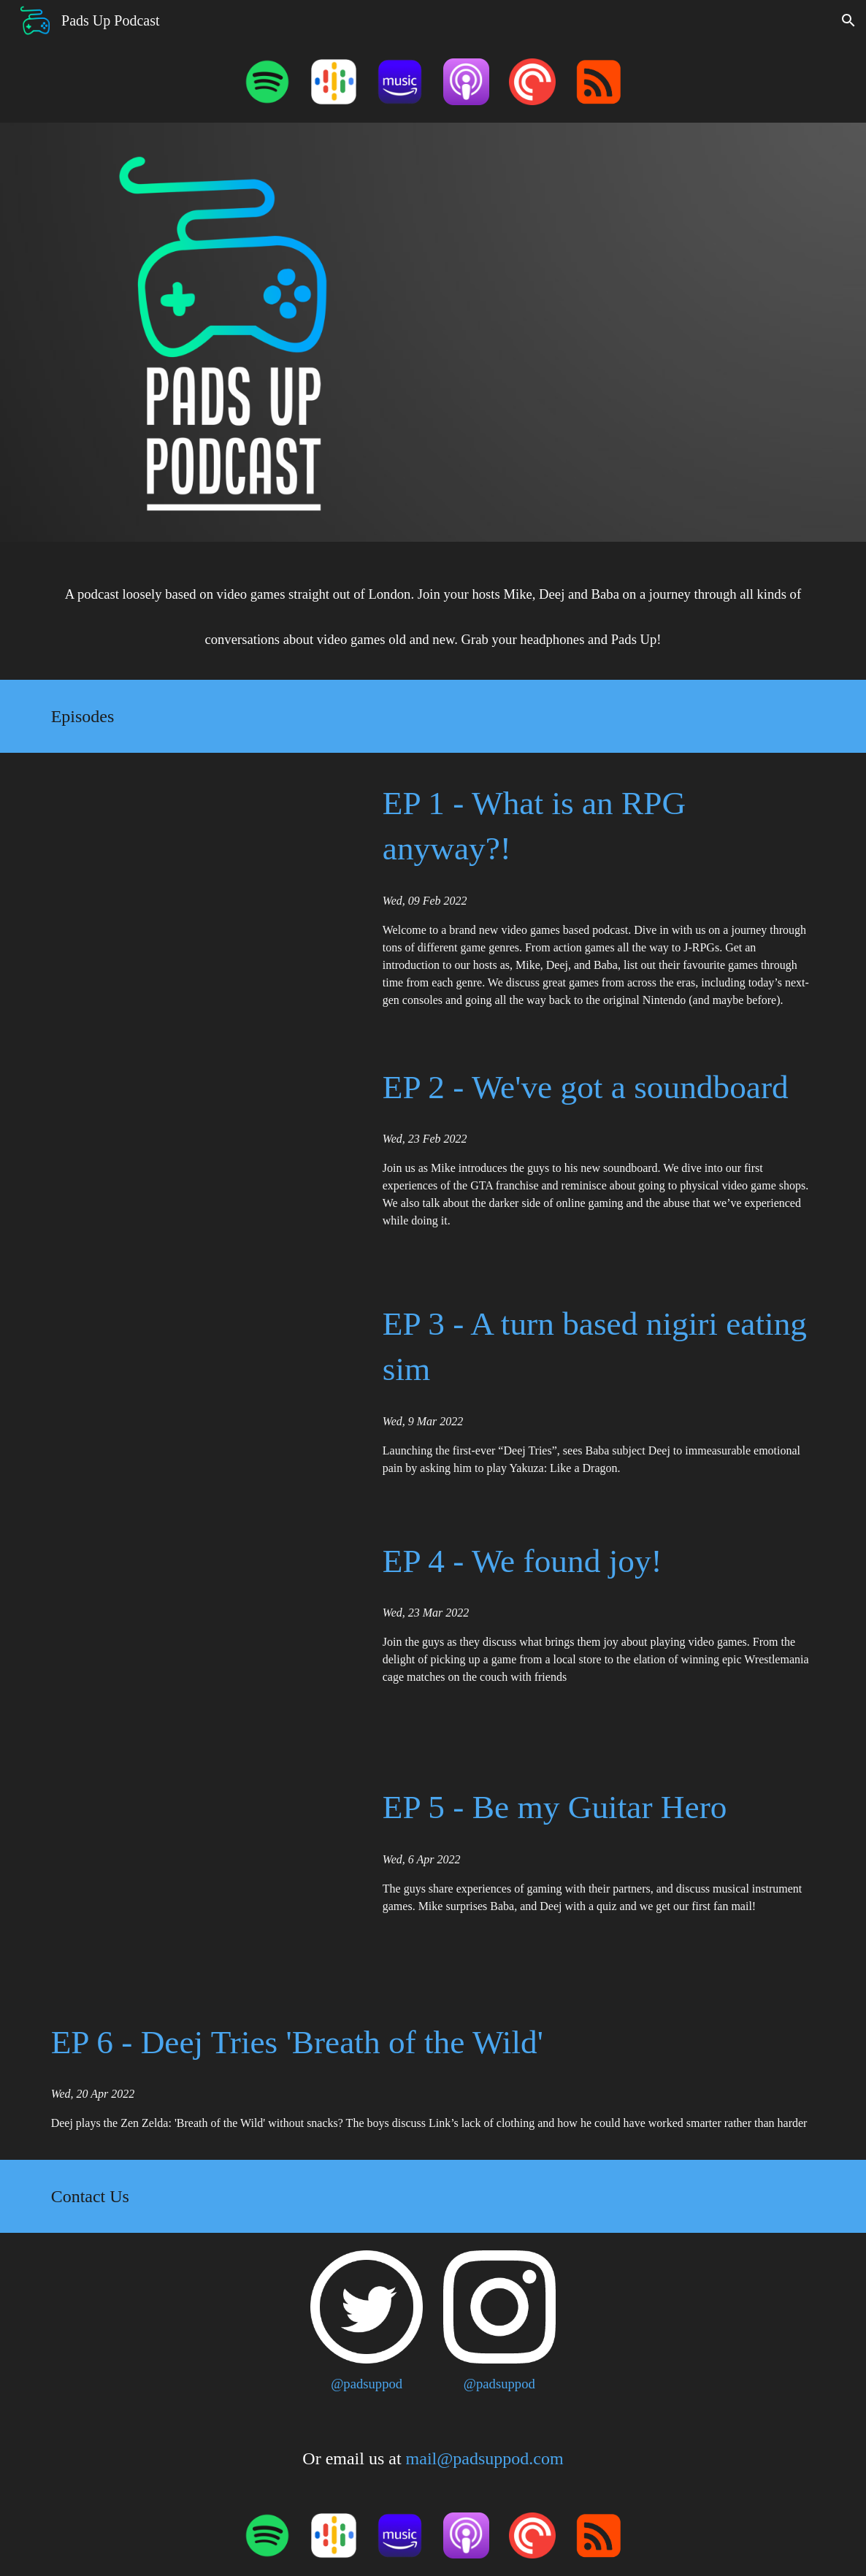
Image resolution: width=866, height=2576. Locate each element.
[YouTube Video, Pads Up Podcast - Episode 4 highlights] (201, 1634)
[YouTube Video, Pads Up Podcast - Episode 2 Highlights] (201, 1155)
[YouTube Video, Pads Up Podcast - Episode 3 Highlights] (201, 1392)
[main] (433, 610)
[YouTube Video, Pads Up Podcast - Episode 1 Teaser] (632, 332)
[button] (848, 20)
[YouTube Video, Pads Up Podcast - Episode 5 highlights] (201, 1874)
